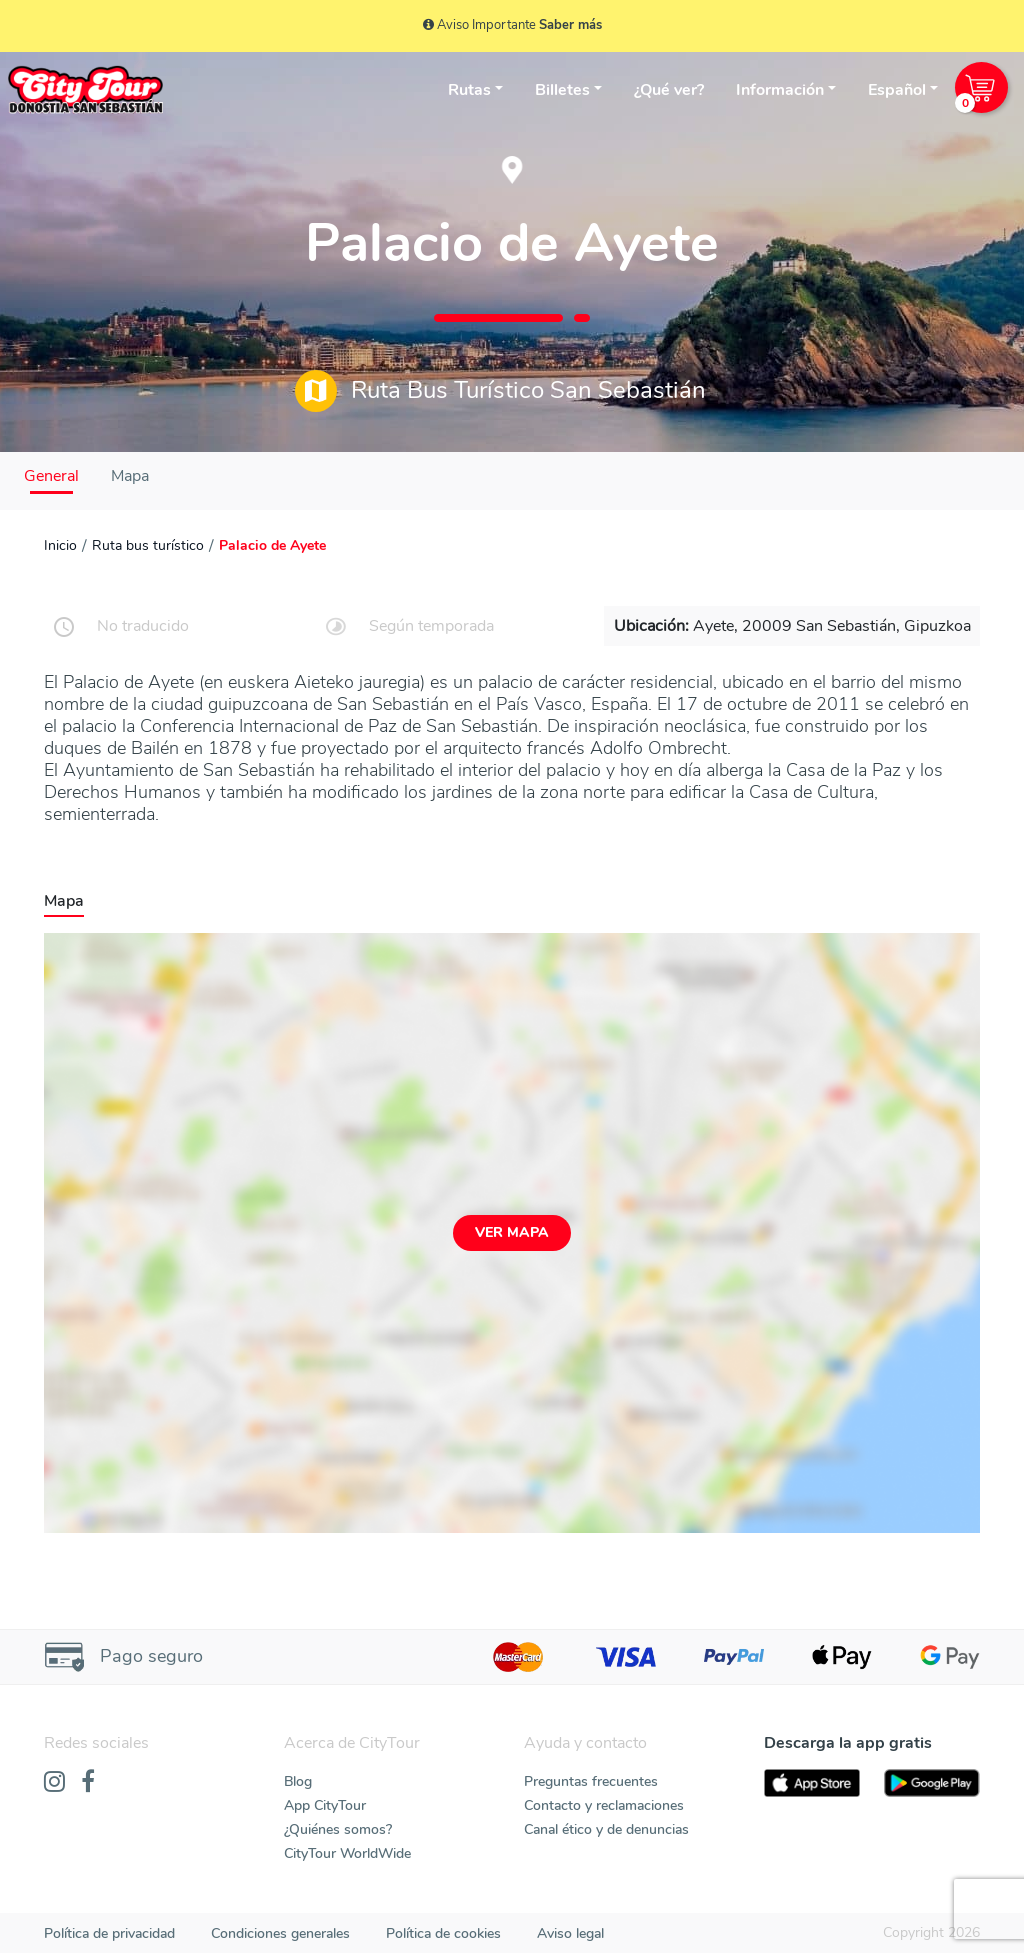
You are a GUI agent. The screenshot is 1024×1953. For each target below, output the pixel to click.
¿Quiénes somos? (338, 1829)
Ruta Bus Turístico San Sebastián (500, 391)
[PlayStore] (932, 1783)
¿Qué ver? (669, 90)
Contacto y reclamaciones (604, 1805)
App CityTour (325, 1805)
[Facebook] (88, 1783)
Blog (298, 1781)
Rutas (469, 90)
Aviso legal (570, 1933)
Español (897, 90)
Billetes (562, 90)
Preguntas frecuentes (591, 1781)
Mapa (130, 476)
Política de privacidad (109, 1933)
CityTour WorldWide (347, 1853)
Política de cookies (443, 1933)
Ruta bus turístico (148, 545)
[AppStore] (812, 1783)
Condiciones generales (280, 1933)
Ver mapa (512, 1232)
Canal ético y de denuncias (606, 1829)
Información (780, 90)
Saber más (570, 25)
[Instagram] (54, 1783)
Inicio (60, 545)
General (51, 476)
